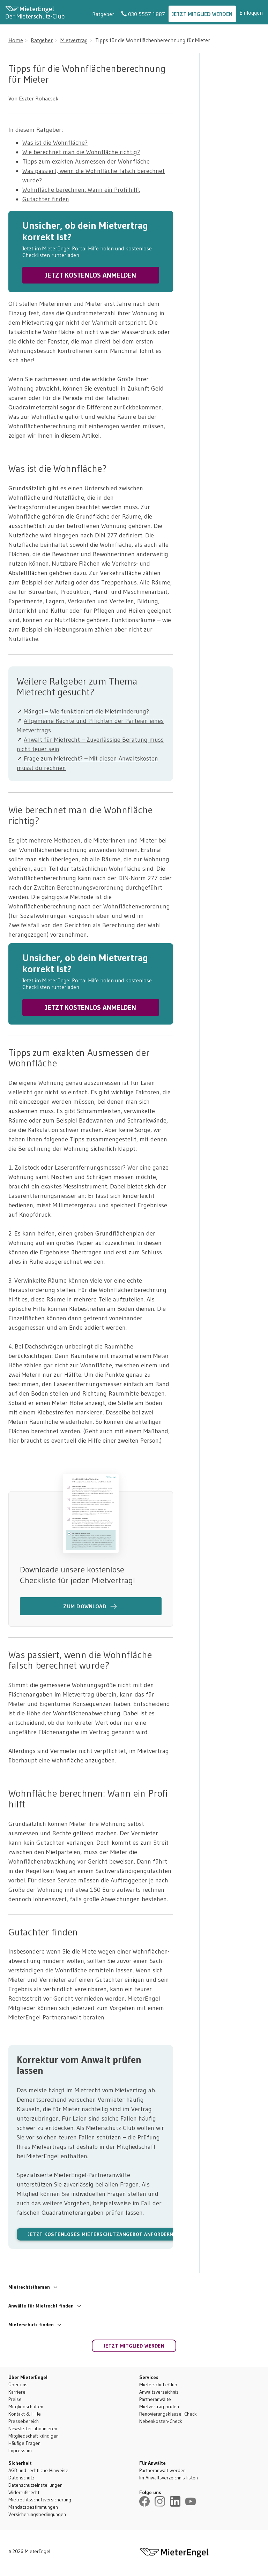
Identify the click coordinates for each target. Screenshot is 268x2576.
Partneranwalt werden (162, 2470)
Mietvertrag (74, 40)
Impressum (20, 2450)
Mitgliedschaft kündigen (33, 2436)
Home (15, 40)
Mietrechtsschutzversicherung (39, 2499)
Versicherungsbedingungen (37, 2514)
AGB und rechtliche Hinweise (38, 2470)
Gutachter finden (45, 199)
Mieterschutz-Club (158, 2384)
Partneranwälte (155, 2399)
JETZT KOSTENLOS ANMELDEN (90, 275)
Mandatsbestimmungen (33, 2507)
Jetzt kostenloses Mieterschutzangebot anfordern (100, 2234)
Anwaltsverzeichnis (159, 2392)
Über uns (18, 2384)
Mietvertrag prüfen (159, 2406)
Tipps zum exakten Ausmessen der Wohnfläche (86, 161)
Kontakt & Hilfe (24, 2414)
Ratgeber (103, 13)
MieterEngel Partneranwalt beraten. (56, 2017)
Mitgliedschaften (25, 2406)
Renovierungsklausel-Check (168, 2414)
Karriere (16, 2392)
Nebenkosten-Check (160, 2421)
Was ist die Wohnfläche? (55, 142)
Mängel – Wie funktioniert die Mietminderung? (86, 711)
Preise (15, 2399)
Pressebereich (23, 2421)
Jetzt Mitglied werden (202, 13)
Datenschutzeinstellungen (35, 2485)
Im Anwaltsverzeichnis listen (168, 2478)
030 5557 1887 (143, 13)
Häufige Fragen (24, 2443)
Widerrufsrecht (23, 2492)
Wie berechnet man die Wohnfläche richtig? (81, 152)
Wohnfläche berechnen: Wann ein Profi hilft (81, 190)
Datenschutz (21, 2478)
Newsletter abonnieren (32, 2428)
